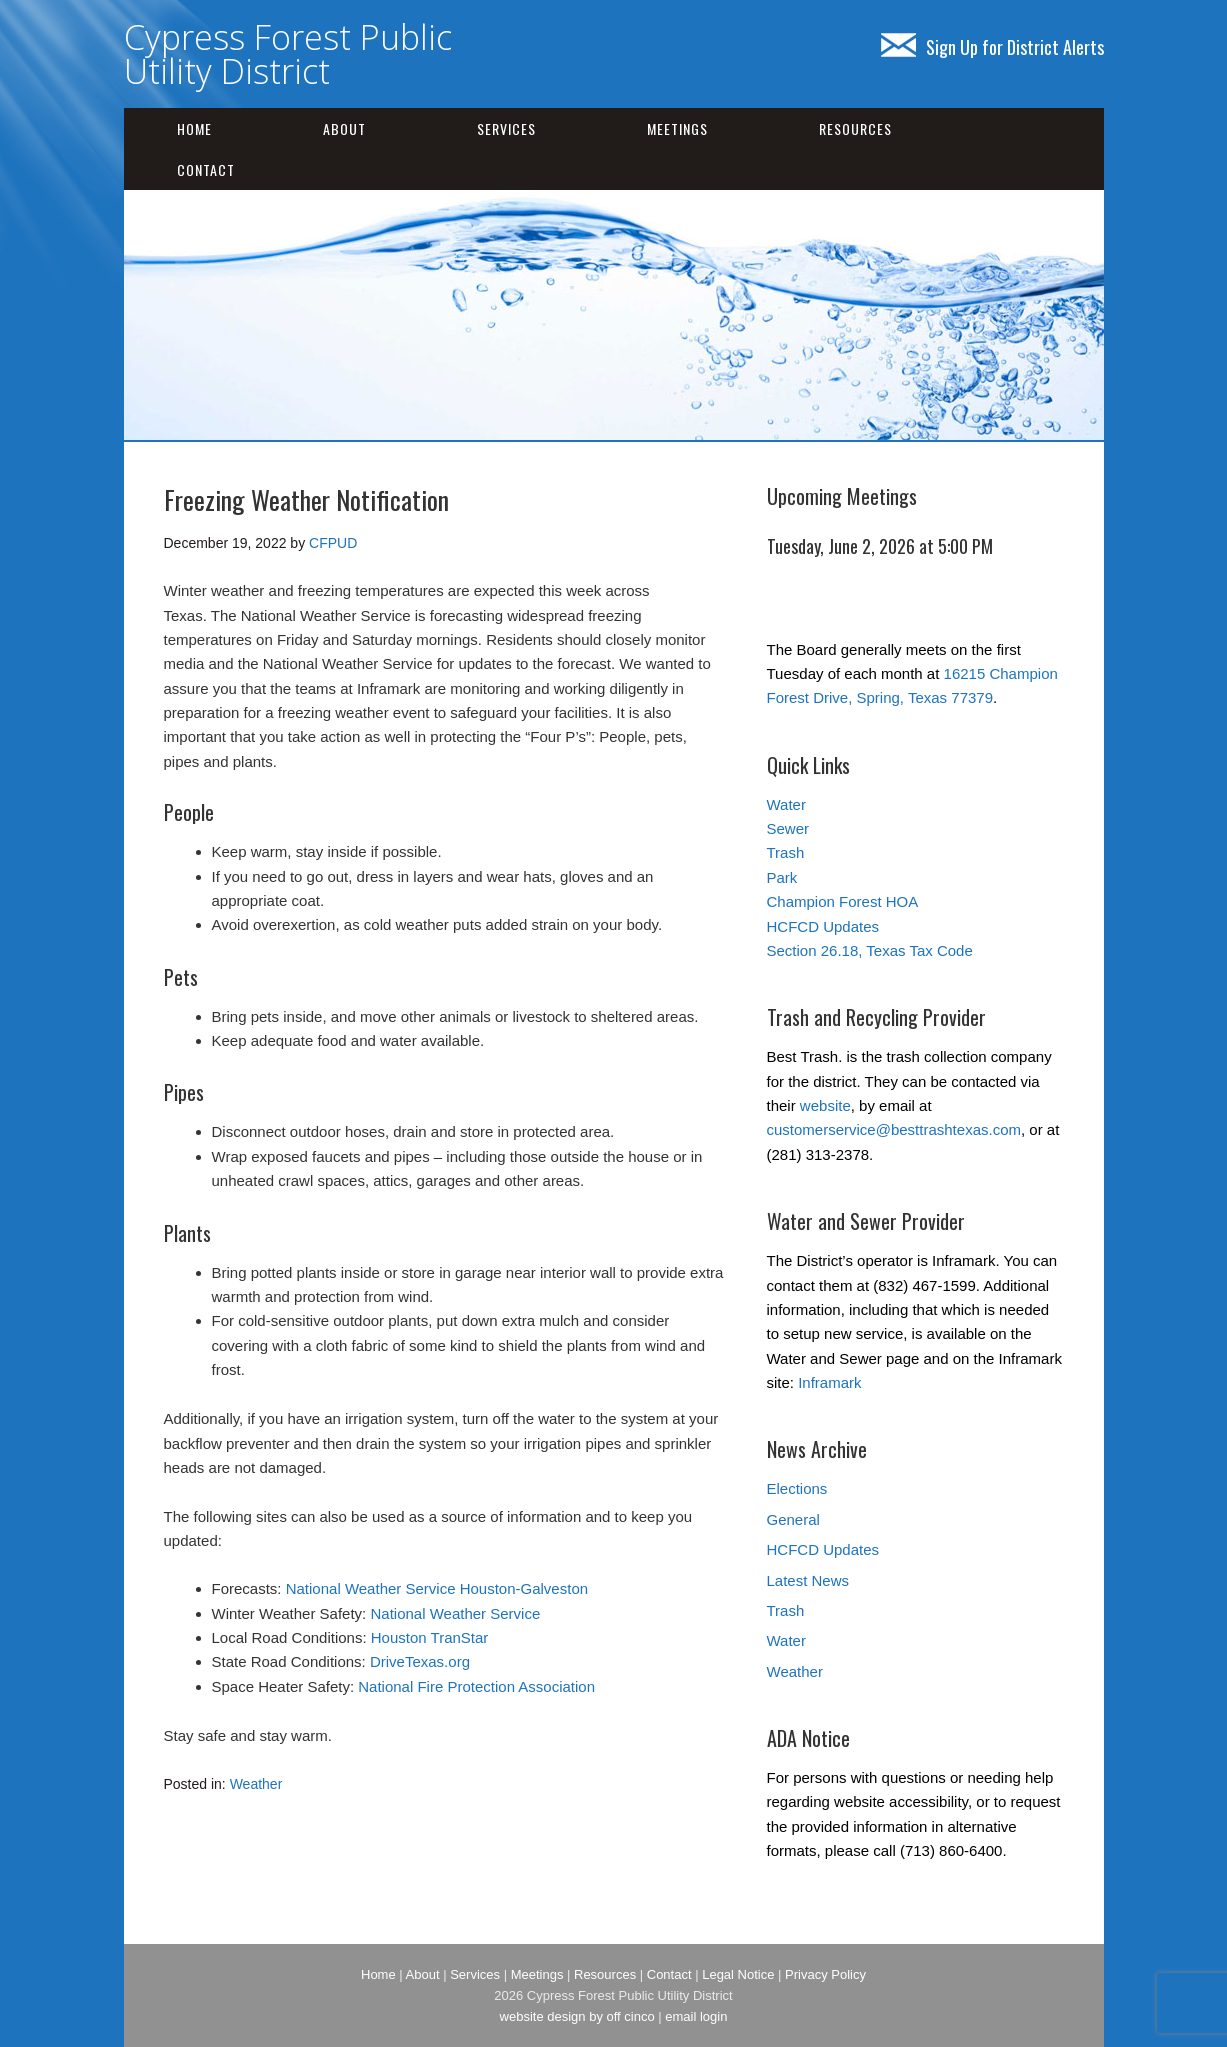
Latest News (808, 1580)
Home (194, 128)
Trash (786, 852)
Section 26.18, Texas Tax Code (870, 950)
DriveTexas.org (420, 1661)
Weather (256, 1784)
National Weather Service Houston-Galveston (437, 1588)
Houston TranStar (430, 1637)
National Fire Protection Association (476, 1686)
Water (786, 804)
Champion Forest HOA (843, 901)
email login (696, 2016)
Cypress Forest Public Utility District (288, 54)
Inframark (829, 1382)
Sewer (788, 828)
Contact (206, 169)
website (825, 1105)
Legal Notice (738, 1974)
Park (782, 877)
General (793, 1519)
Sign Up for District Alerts (992, 47)
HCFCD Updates (823, 926)
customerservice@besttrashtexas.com (894, 1129)
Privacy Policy (825, 1974)
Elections (797, 1488)
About (344, 128)
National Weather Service (455, 1613)
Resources (855, 128)
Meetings (677, 128)
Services (506, 128)
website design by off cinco (577, 2016)
